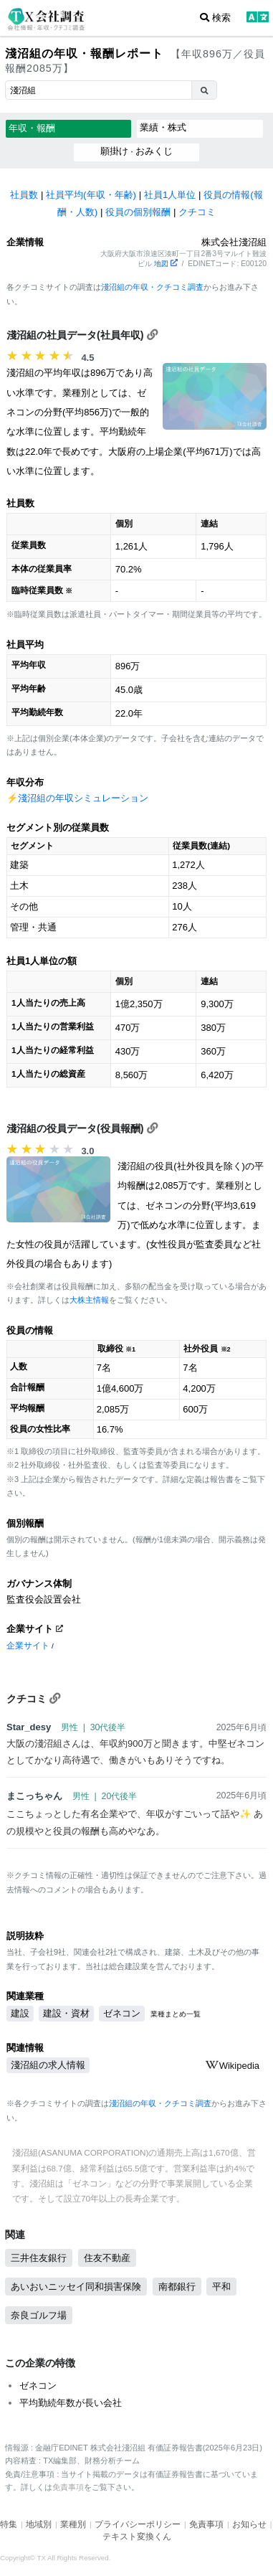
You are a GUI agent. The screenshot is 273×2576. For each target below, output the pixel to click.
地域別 (39, 2524)
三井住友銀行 (39, 2257)
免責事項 (68, 2487)
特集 (8, 2524)
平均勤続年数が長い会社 (70, 2402)
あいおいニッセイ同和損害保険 (76, 2286)
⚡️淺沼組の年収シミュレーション (77, 798)
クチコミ (197, 212)
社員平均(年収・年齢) (91, 194)
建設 (20, 2013)
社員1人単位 (170, 194)
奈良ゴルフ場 (39, 2315)
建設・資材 (66, 2013)
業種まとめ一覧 (175, 2014)
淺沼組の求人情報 (48, 2065)
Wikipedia (232, 2065)
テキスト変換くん (136, 2537)
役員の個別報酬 (138, 212)
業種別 (73, 2524)
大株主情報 (89, 1300)
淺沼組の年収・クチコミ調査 (152, 287)
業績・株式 (163, 127)
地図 (166, 264)
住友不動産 (107, 2257)
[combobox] (98, 90)
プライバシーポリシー (138, 2524)
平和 (221, 2286)
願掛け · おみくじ (136, 151)
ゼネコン (121, 2013)
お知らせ (249, 2524)
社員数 (24, 194)
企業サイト (27, 1645)
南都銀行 (177, 2286)
